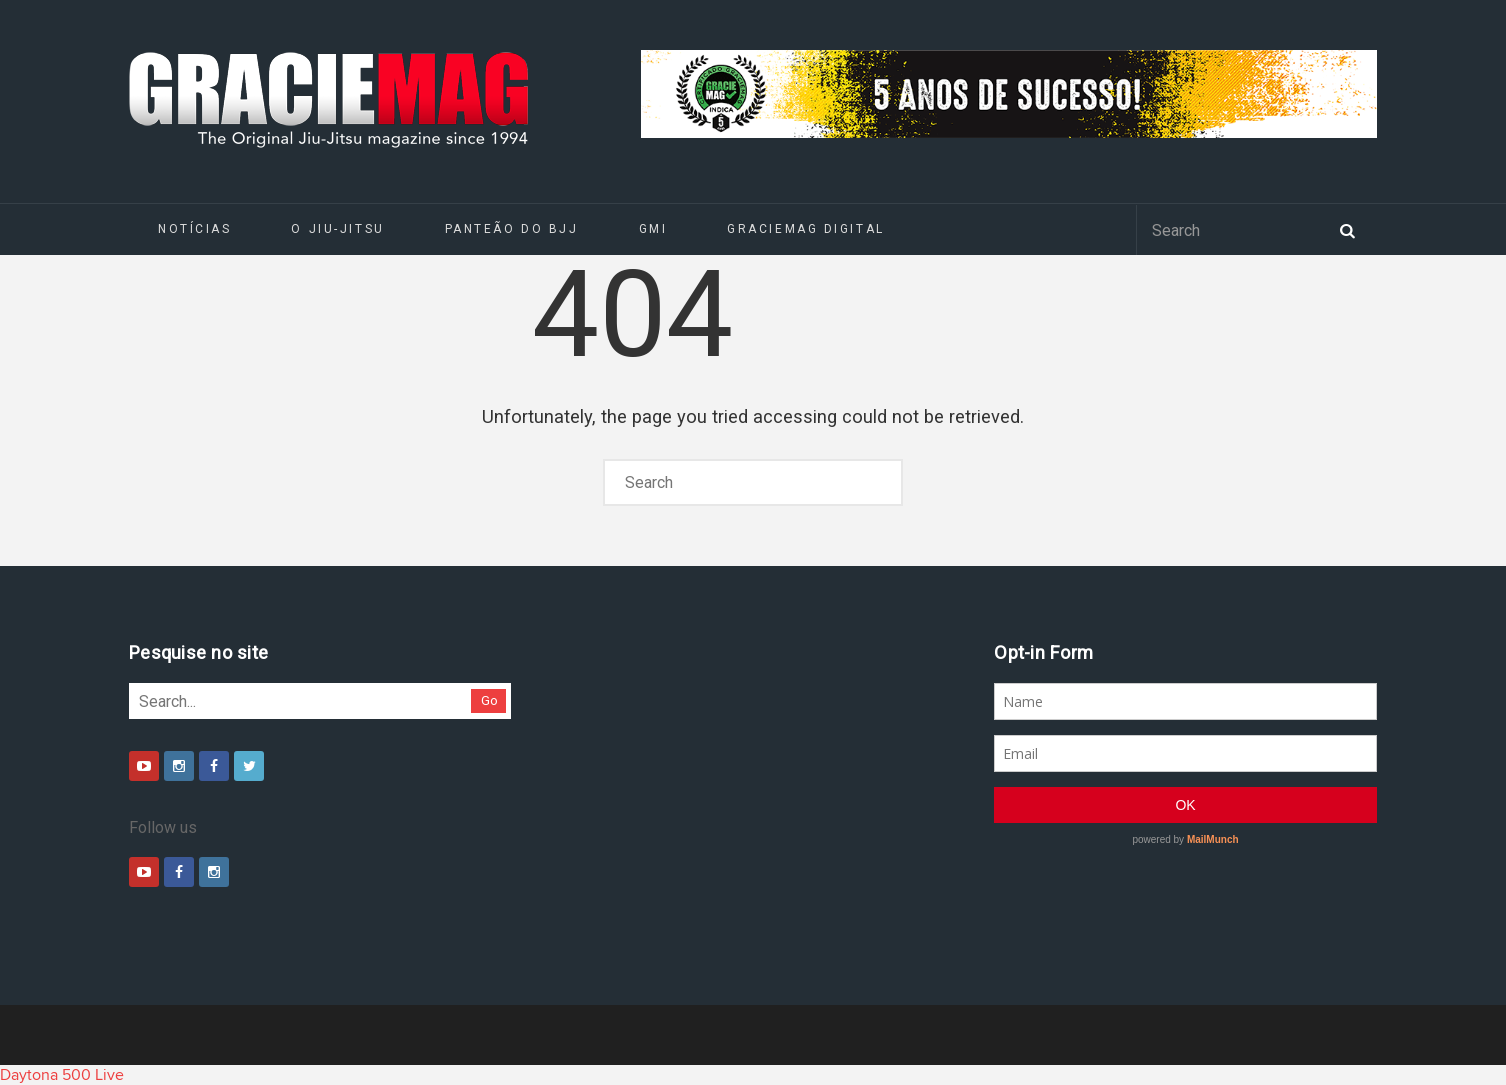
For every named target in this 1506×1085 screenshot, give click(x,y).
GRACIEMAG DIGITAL (806, 229)
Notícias (194, 229)
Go (489, 700)
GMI (653, 229)
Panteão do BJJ (512, 229)
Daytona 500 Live (62, 1075)
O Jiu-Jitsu (337, 229)
